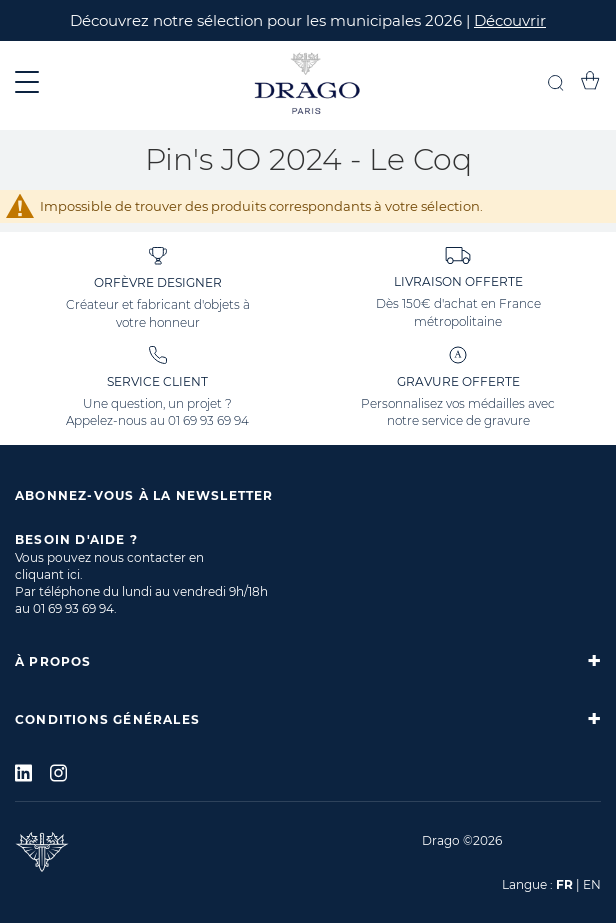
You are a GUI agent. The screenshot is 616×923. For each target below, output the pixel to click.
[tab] (308, 661)
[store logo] (308, 85)
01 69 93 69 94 (208, 420)
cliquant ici (47, 574)
